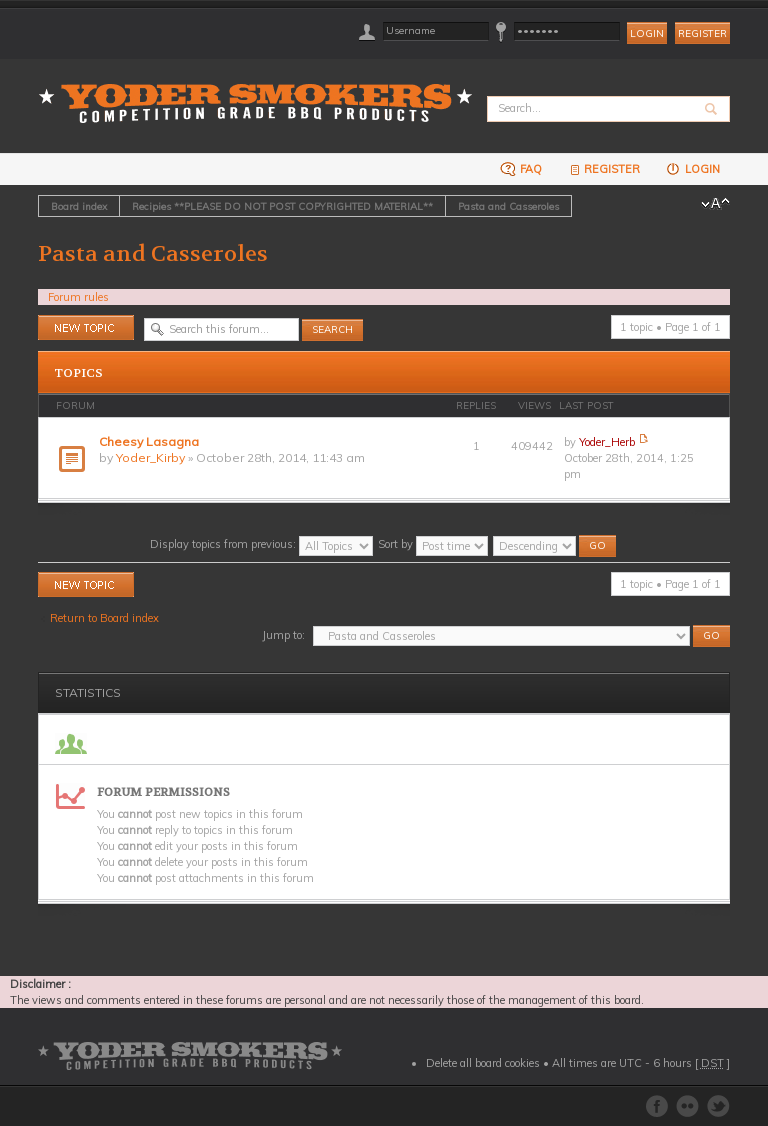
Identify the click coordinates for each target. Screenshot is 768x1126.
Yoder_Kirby (150, 457)
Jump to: (283, 635)
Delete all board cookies (483, 1063)
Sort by (433, 544)
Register (702, 33)
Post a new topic (86, 327)
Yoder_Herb (607, 442)
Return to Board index (104, 618)
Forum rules (78, 297)
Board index (79, 206)
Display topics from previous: (261, 544)
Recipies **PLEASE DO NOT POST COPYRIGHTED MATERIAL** (282, 206)
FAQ (521, 168)
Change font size (715, 204)
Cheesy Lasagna (149, 441)
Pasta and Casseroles (508, 206)
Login (692, 168)
